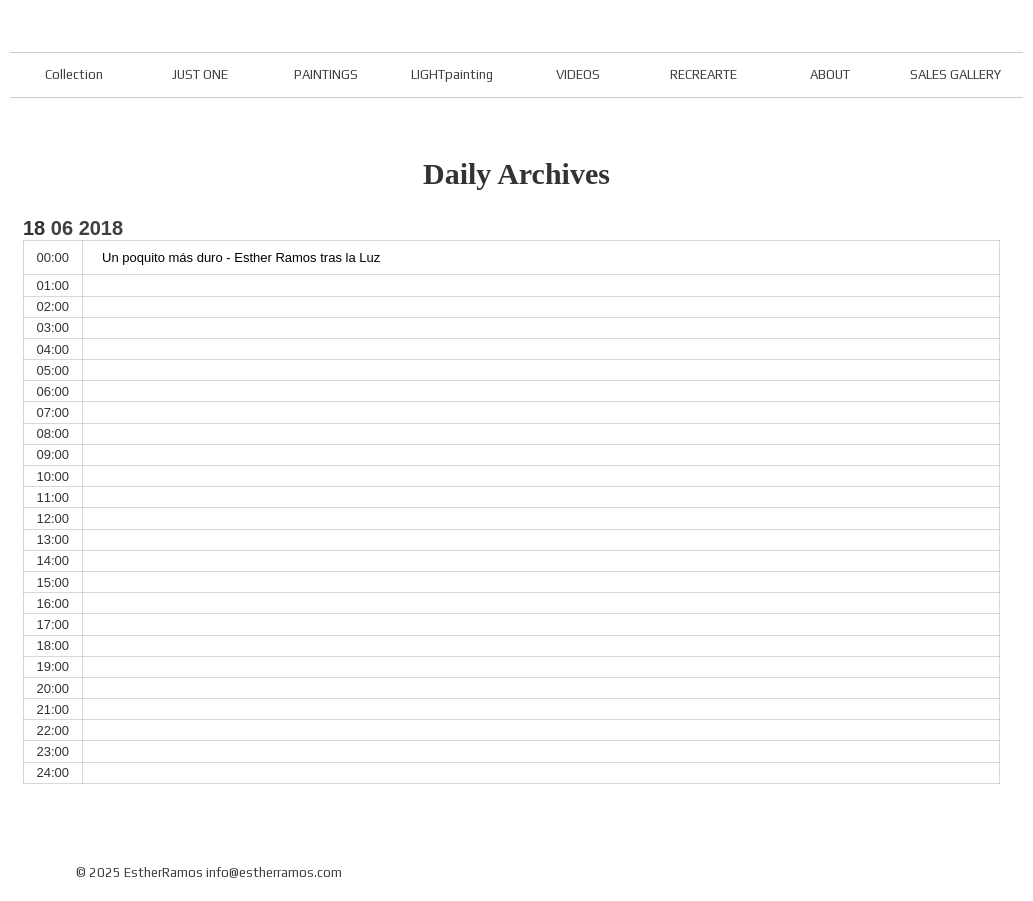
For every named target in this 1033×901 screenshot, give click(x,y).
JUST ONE (200, 74)
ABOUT (830, 74)
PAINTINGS (326, 74)
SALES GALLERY (955, 74)
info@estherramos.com (274, 872)
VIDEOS (578, 74)
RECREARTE (703, 74)
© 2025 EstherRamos (139, 872)
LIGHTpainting (452, 74)
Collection (74, 74)
